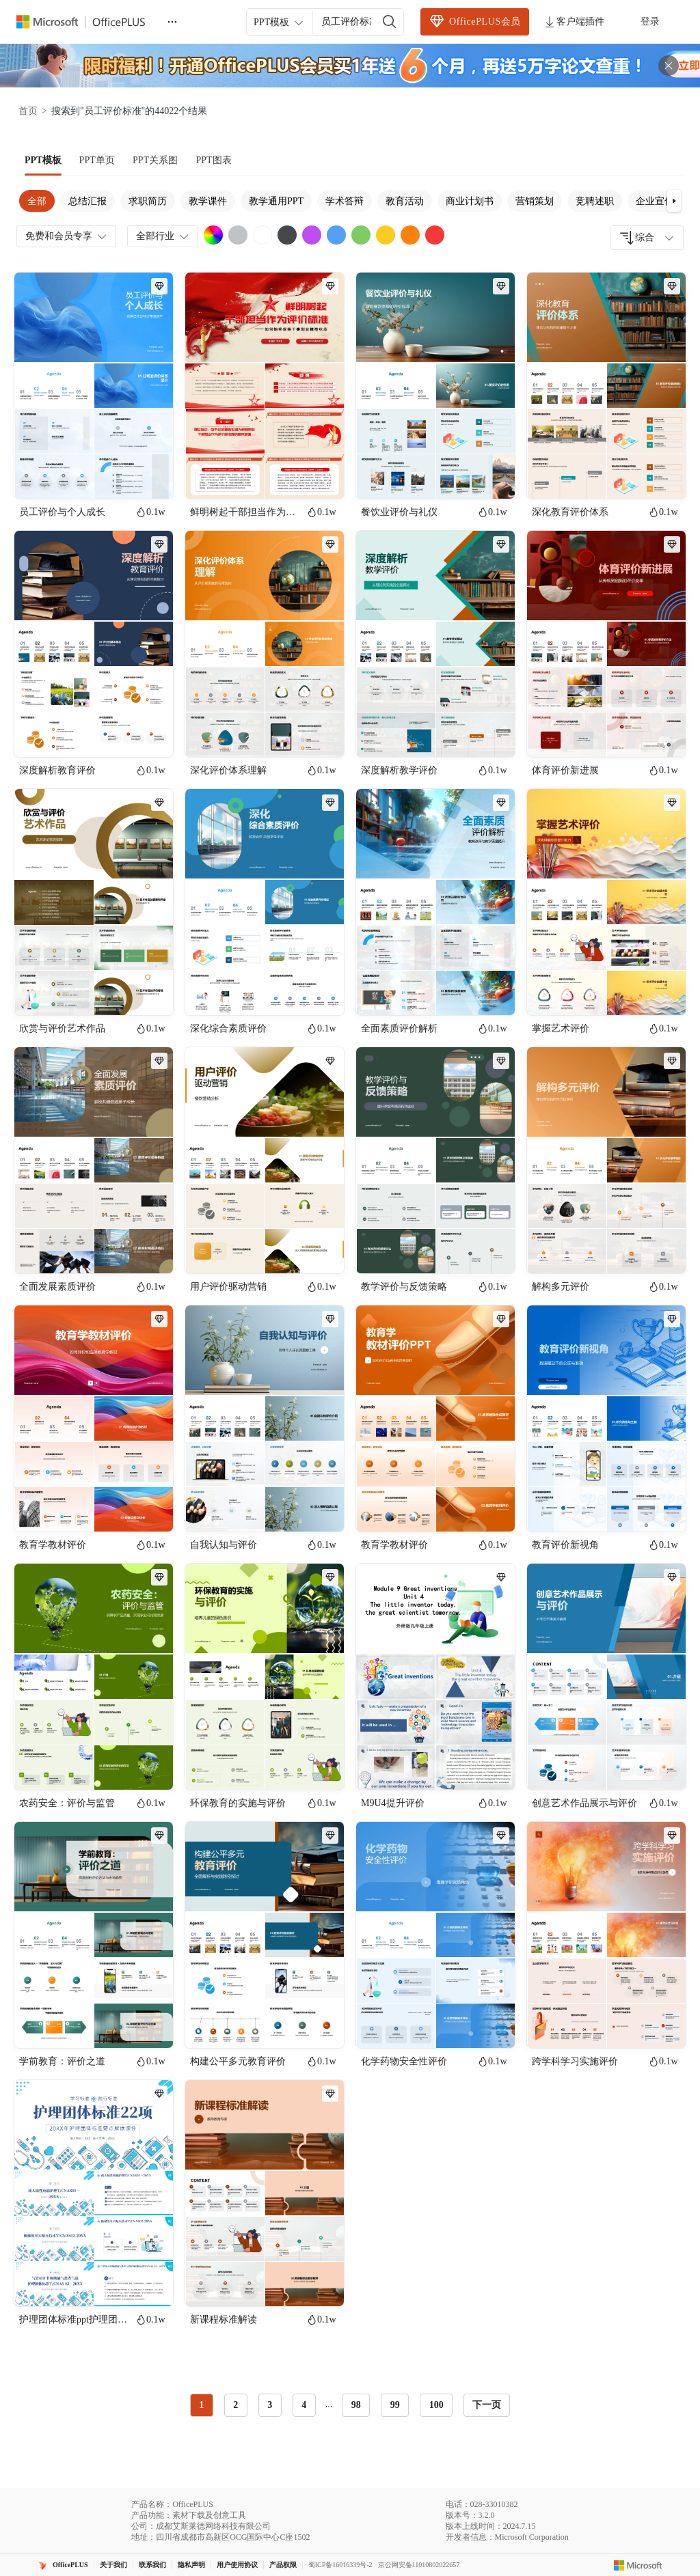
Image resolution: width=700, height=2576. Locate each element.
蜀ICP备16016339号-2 (340, 2564)
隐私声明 (191, 2564)
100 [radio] (436, 2405)
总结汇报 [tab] (87, 201)
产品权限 (283, 2564)
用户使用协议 (237, 2564)
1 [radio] (201, 2405)
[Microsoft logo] (638, 2565)
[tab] (43, 161)
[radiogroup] (322, 2405)
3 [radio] (269, 2405)
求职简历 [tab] (148, 201)
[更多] (172, 22)
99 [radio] (395, 2405)
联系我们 (152, 2564)
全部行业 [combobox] (163, 236)
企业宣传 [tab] (655, 201)
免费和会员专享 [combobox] (67, 236)
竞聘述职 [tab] (595, 201)
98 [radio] (356, 2405)
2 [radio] (235, 2405)
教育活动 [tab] (405, 201)
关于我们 (113, 2564)
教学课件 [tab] (208, 201)
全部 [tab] (36, 201)
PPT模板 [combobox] (280, 22)
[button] (674, 201)
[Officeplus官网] (88, 22)
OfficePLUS (70, 2564)
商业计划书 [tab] (470, 201)
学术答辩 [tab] (344, 201)
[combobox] (646, 237)
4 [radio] (303, 2405)
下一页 (486, 2405)
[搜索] (389, 22)
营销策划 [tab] (534, 201)
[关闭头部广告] (668, 65)
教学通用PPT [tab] (276, 201)
